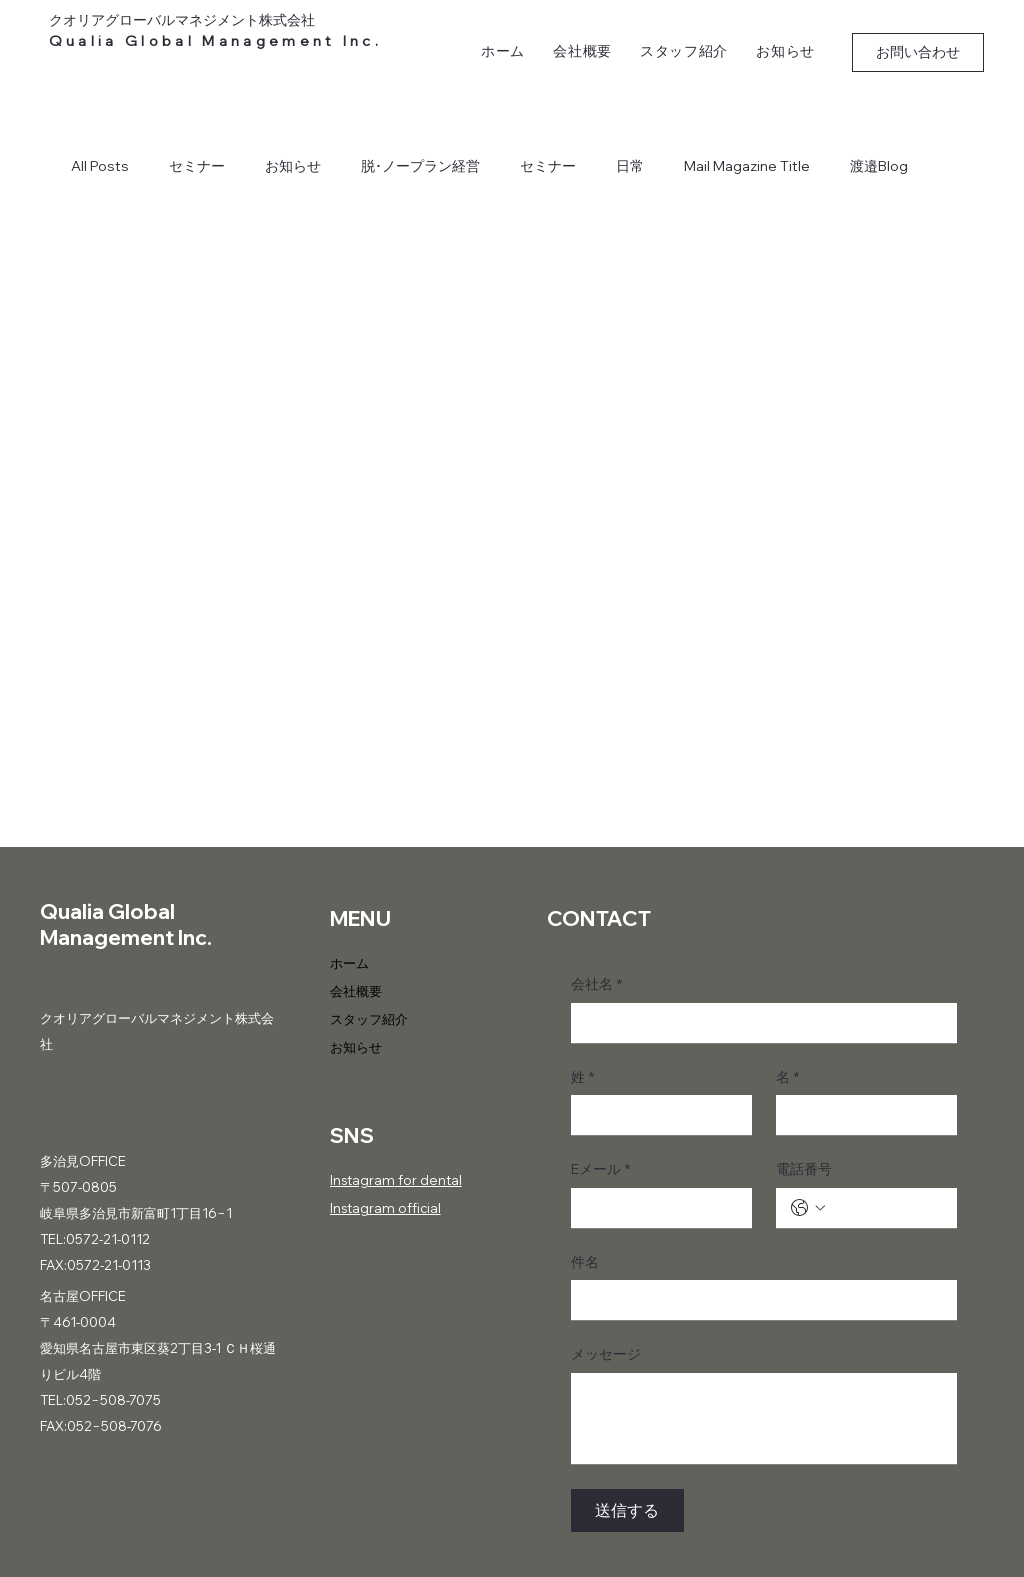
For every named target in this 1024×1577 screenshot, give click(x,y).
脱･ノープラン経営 (420, 166)
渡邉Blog (879, 166)
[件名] (758, 1300)
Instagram (362, 1180)
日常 (630, 166)
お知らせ (293, 166)
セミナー (197, 166)
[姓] (655, 1115)
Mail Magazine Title (747, 166)
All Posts (100, 166)
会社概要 (356, 991)
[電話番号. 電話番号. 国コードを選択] (808, 1208)
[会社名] (758, 1023)
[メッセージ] (764, 1418)
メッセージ (606, 1354)
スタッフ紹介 (369, 1019)
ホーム (349, 963)
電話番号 (804, 1169)
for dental (428, 1180)
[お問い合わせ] (918, 53)
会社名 (596, 985)
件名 (585, 1262)
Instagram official (385, 1208)
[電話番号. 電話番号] (886, 1208)
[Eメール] (655, 1208)
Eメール (600, 1170)
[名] (860, 1115)
